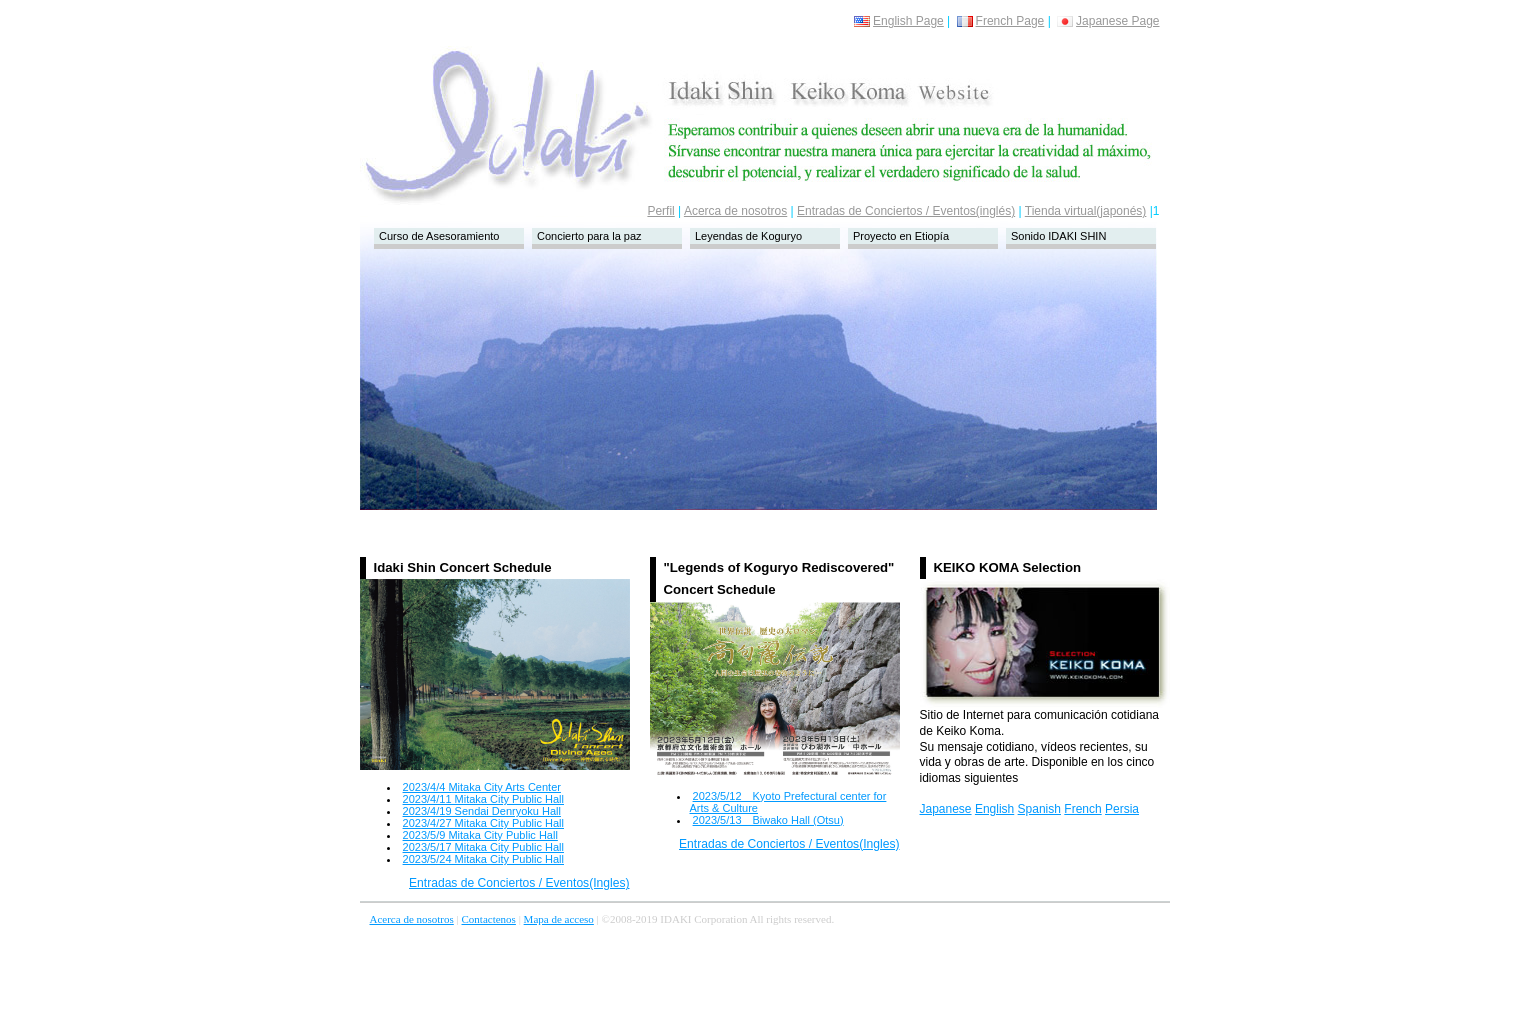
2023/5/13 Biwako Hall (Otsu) (768, 820)
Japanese (946, 809)
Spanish (1039, 809)
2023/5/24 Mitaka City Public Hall (483, 859)
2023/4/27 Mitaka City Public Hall (483, 823)
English (994, 809)
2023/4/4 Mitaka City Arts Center (482, 787)
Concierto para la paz (589, 236)
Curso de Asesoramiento (439, 236)
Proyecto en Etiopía (901, 236)
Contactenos (489, 919)
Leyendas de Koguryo (748, 236)
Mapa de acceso (559, 919)
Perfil (660, 211)
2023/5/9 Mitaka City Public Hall (480, 835)
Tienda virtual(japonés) (1086, 211)
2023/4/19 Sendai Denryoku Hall (482, 811)
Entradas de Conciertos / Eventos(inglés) (906, 211)
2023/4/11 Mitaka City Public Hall (483, 799)
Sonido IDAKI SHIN (1058, 236)
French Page (1001, 21)
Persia (1122, 809)
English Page (899, 21)
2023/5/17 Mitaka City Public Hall (483, 847)
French (1082, 809)
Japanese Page (1108, 21)
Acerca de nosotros (735, 211)
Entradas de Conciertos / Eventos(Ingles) (519, 883)
